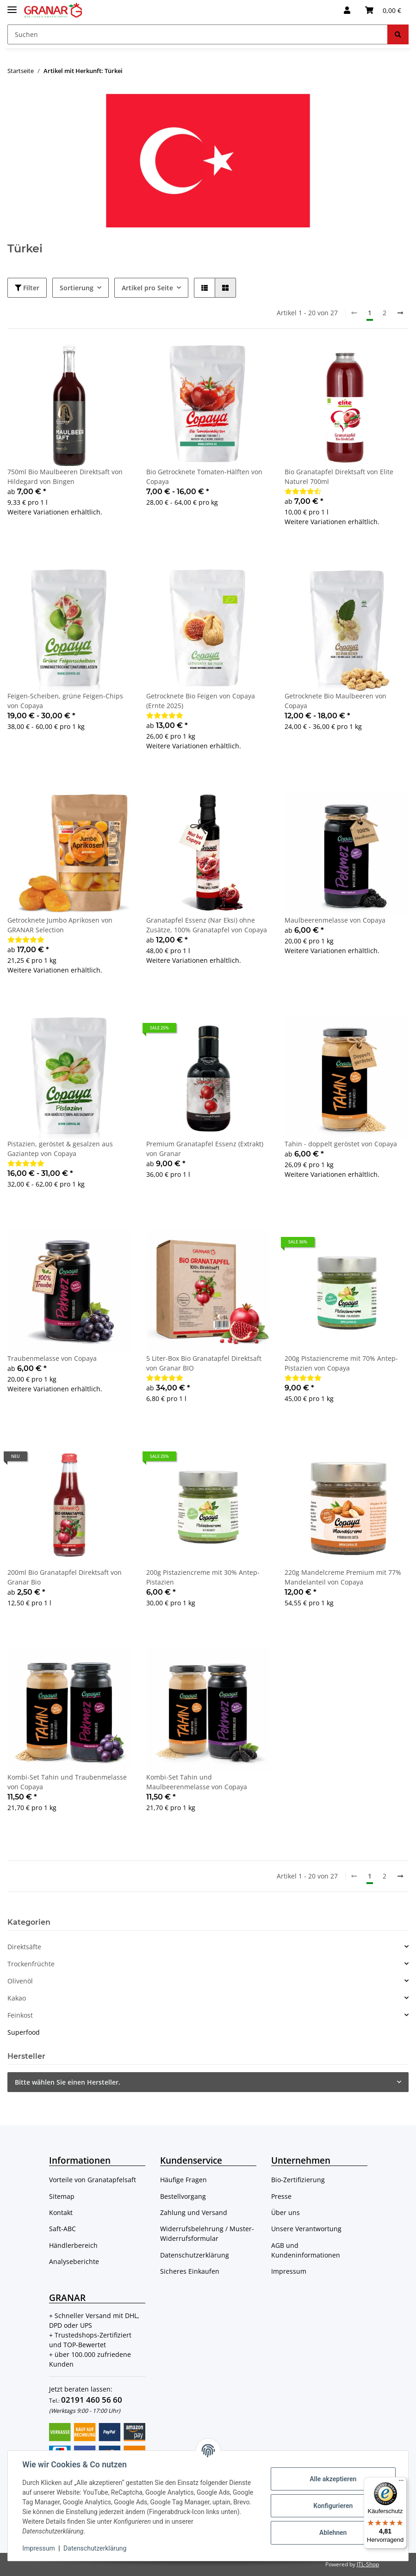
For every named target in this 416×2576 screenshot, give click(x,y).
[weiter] (400, 313)
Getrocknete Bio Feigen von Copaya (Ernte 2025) (200, 700)
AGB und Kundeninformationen (305, 2250)
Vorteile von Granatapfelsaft (92, 2179)
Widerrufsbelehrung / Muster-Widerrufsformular (207, 2233)
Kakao (16, 1998)
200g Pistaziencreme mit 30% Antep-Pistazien (203, 1577)
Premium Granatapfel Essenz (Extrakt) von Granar (204, 1148)
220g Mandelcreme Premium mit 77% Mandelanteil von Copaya (343, 1577)
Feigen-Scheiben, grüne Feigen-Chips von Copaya (65, 700)
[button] (347, 10)
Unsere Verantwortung (306, 2228)
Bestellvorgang (183, 2196)
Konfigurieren (332, 2505)
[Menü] (401, 2482)
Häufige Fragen (183, 2179)
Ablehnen (332, 2532)
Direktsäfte (24, 1946)
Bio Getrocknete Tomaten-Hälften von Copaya (204, 476)
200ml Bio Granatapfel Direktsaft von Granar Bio (64, 1577)
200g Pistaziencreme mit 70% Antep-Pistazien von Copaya (341, 1363)
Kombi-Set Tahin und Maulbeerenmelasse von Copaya (196, 1782)
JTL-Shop (368, 2564)
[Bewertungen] (303, 491)
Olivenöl (20, 1980)
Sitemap (62, 2196)
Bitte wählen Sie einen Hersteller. (67, 2082)
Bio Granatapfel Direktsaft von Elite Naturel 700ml (339, 476)
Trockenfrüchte (31, 1963)
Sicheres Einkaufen (189, 2271)
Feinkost (20, 2015)
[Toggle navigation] (12, 6)
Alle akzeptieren (332, 2479)
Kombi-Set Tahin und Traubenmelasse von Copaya (67, 1782)
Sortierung (76, 287)
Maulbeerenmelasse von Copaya (335, 920)
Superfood (23, 2032)
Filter (27, 287)
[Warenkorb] (383, 10)
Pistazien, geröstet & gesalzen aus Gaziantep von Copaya (60, 1148)
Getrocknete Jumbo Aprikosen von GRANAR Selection (59, 925)
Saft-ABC (62, 2228)
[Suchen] (197, 34)
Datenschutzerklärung (194, 2255)
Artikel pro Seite (147, 287)
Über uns (285, 2212)
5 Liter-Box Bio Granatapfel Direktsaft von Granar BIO (203, 1363)
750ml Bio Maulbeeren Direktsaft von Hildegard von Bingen (65, 476)
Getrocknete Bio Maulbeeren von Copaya (335, 700)
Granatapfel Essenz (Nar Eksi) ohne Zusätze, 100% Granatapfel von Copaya (206, 925)
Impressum (288, 2271)
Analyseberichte (74, 2261)
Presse (281, 2196)
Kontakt (61, 2212)
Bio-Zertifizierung (298, 2179)
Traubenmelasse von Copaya (52, 1358)
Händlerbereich (73, 2245)
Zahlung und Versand (193, 2212)
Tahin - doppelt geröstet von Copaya (341, 1143)
